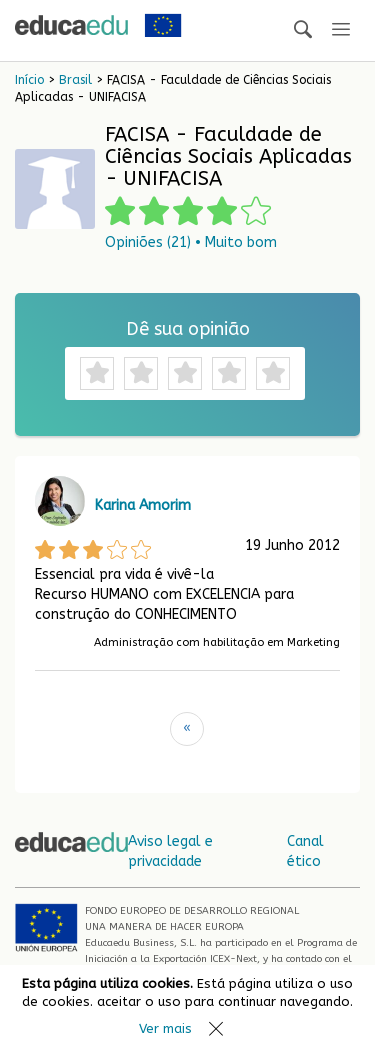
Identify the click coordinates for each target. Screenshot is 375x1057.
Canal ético (305, 851)
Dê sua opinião (188, 329)
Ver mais (165, 1028)
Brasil (75, 80)
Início (29, 80)
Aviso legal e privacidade (170, 851)
